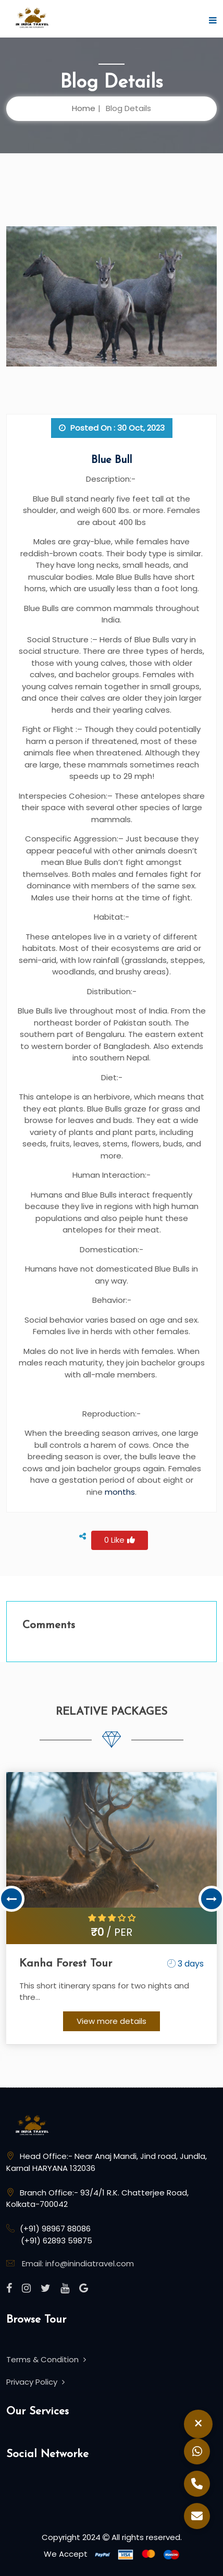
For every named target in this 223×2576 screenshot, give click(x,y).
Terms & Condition (46, 2359)
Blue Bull (111, 460)
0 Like (119, 1539)
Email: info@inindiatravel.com (78, 2263)
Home (83, 108)
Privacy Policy (35, 2381)
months (120, 1491)
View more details (111, 2021)
